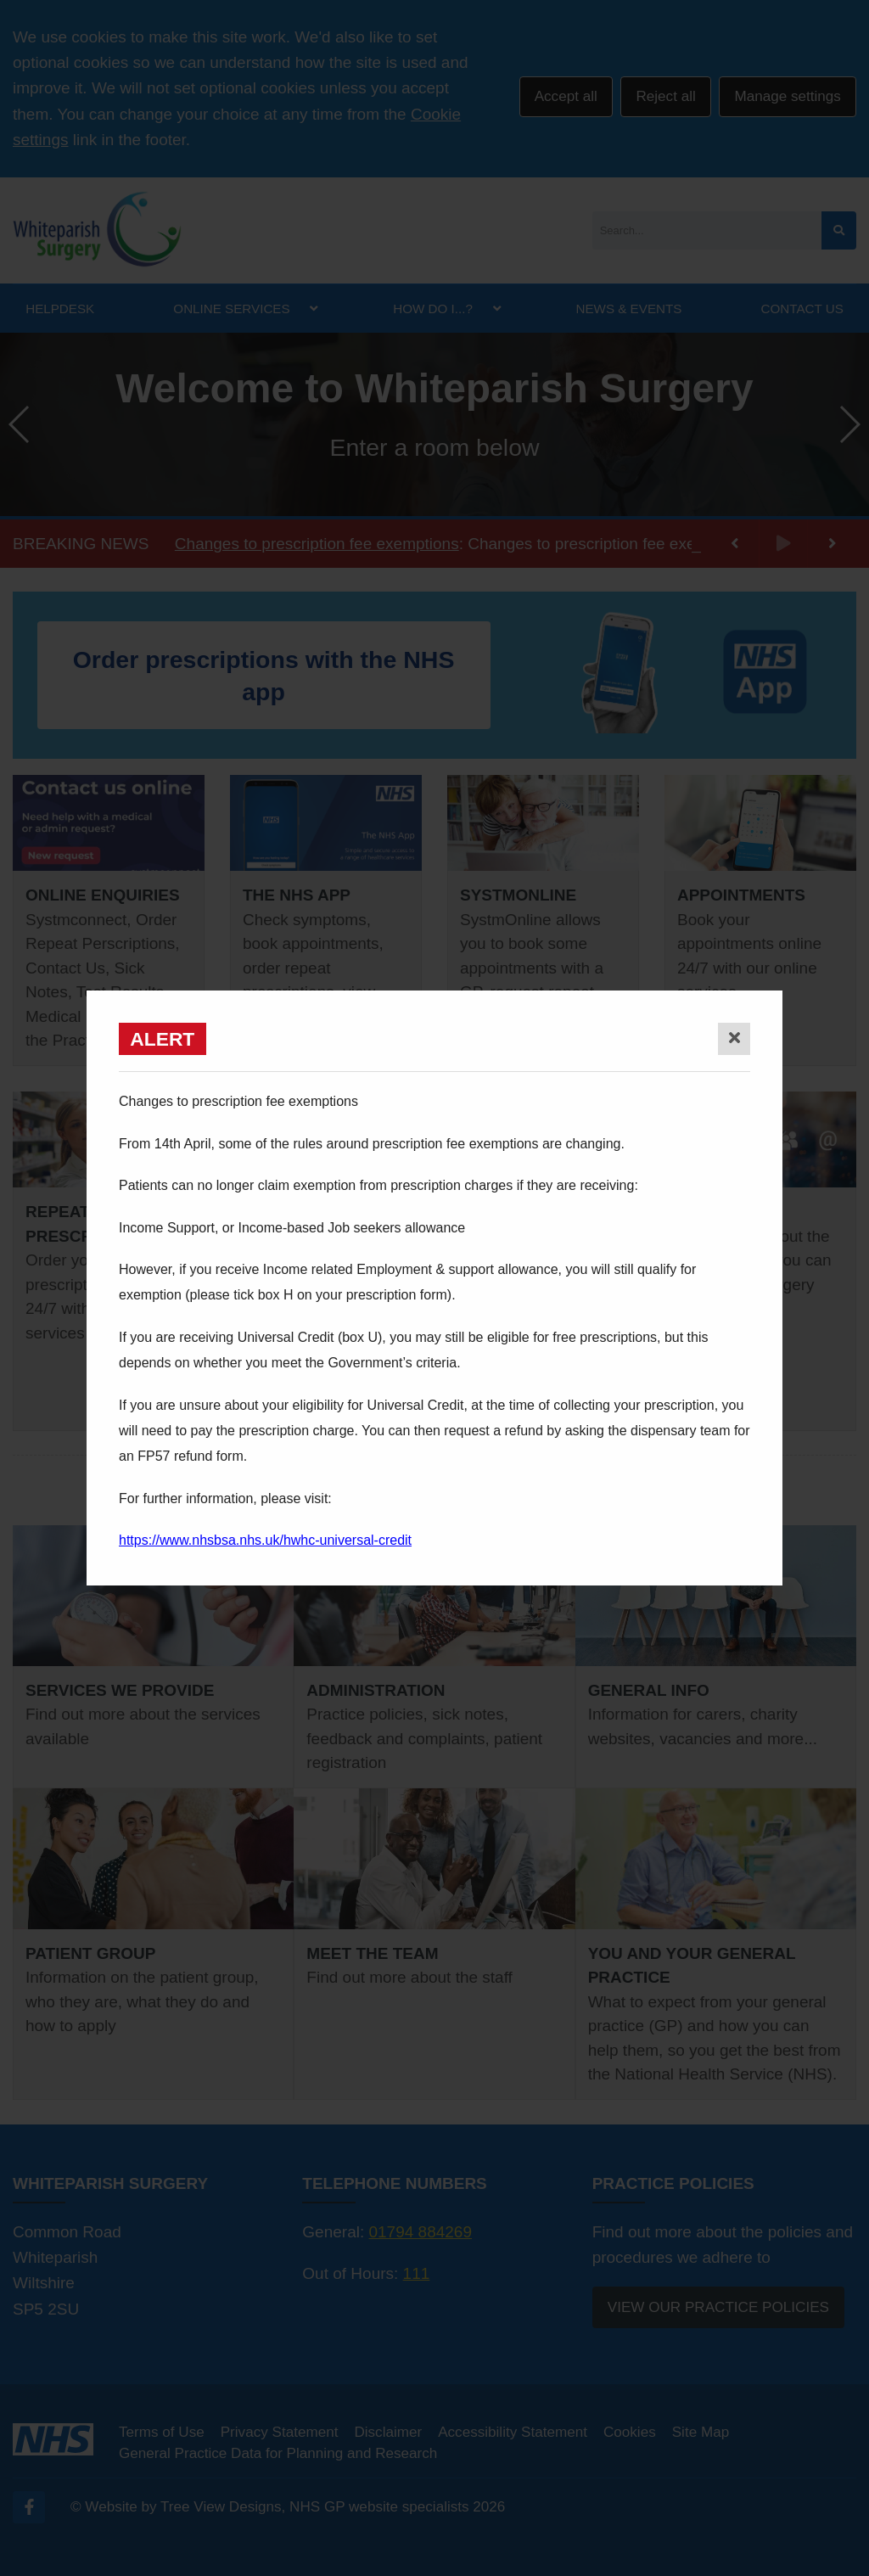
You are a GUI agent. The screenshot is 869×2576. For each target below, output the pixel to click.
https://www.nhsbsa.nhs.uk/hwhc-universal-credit (265, 1540)
